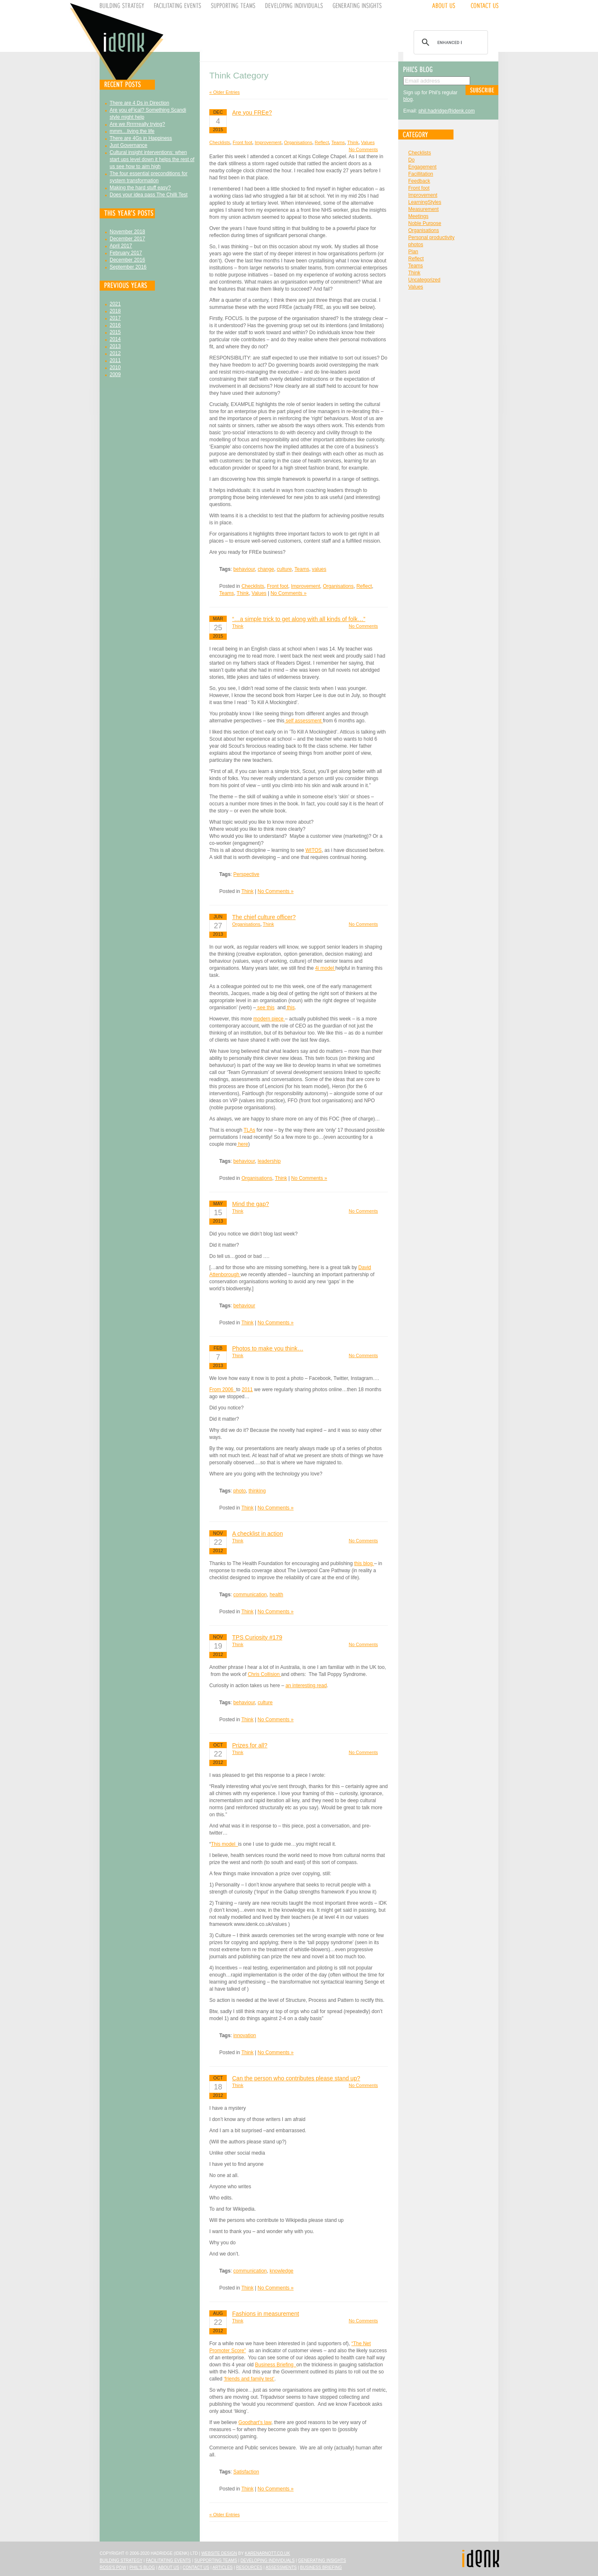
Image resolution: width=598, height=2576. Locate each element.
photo (239, 1491)
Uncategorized (424, 280)
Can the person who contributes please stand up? (296, 2078)
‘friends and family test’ (249, 2379)
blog (408, 99)
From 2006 (222, 1389)
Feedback (419, 181)
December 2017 (127, 239)
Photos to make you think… (267, 1348)
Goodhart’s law (254, 2422)
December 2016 (127, 260)
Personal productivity (431, 237)
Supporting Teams (215, 2560)
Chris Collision (264, 1674)
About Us (168, 2567)
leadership (269, 1161)
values (319, 569)
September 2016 (128, 267)
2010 (115, 367)
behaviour (244, 569)
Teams (338, 142)
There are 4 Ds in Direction (139, 103)
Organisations (298, 142)
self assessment (303, 721)
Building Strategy (121, 2560)
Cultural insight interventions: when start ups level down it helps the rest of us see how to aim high (152, 159)
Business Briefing (275, 2365)
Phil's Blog (142, 2567)
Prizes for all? (249, 1745)
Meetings (418, 216)
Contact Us (196, 2567)
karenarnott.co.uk (267, 2553)
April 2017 (121, 246)
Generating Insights (322, 2560)
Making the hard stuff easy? (140, 188)
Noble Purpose (424, 223)
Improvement (268, 142)
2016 (115, 325)
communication (250, 1594)
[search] (449, 42)
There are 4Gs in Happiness (141, 138)
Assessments (281, 2567)
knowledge (281, 2271)
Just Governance (128, 145)
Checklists (219, 142)
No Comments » (288, 593)
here (242, 1144)
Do (411, 160)
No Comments (363, 149)
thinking (257, 1491)
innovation (244, 2035)
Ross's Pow (113, 2567)
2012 (115, 353)
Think (352, 142)
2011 (115, 360)
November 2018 (127, 232)
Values (368, 142)
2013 (115, 346)
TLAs (249, 1130)
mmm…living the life (132, 131)
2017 (115, 318)
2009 (115, 374)
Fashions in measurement (265, 2313)
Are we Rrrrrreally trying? (137, 124)
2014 (115, 339)
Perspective (246, 874)
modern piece (269, 1019)
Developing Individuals (267, 2560)
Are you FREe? (252, 112)
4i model (325, 968)
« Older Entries (224, 92)
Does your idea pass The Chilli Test (149, 195)
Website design (219, 2553)
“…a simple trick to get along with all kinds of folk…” (298, 619)
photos (415, 244)
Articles (223, 2567)
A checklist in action (257, 1533)
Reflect (322, 142)
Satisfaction (246, 2472)
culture (284, 569)
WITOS (313, 850)
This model (224, 1844)
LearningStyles (424, 202)
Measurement (423, 209)
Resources (249, 2567)
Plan (413, 251)
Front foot (242, 142)
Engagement (422, 167)
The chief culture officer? (264, 917)
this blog (364, 1563)
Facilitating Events (168, 2560)
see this (265, 1007)
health (276, 1594)
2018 (115, 311)
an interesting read (305, 1685)
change (266, 569)
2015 (115, 332)
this (290, 1007)
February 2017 (126, 253)
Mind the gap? (250, 1204)
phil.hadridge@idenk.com (447, 111)
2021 (115, 304)
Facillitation (420, 174)
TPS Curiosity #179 (257, 1637)
